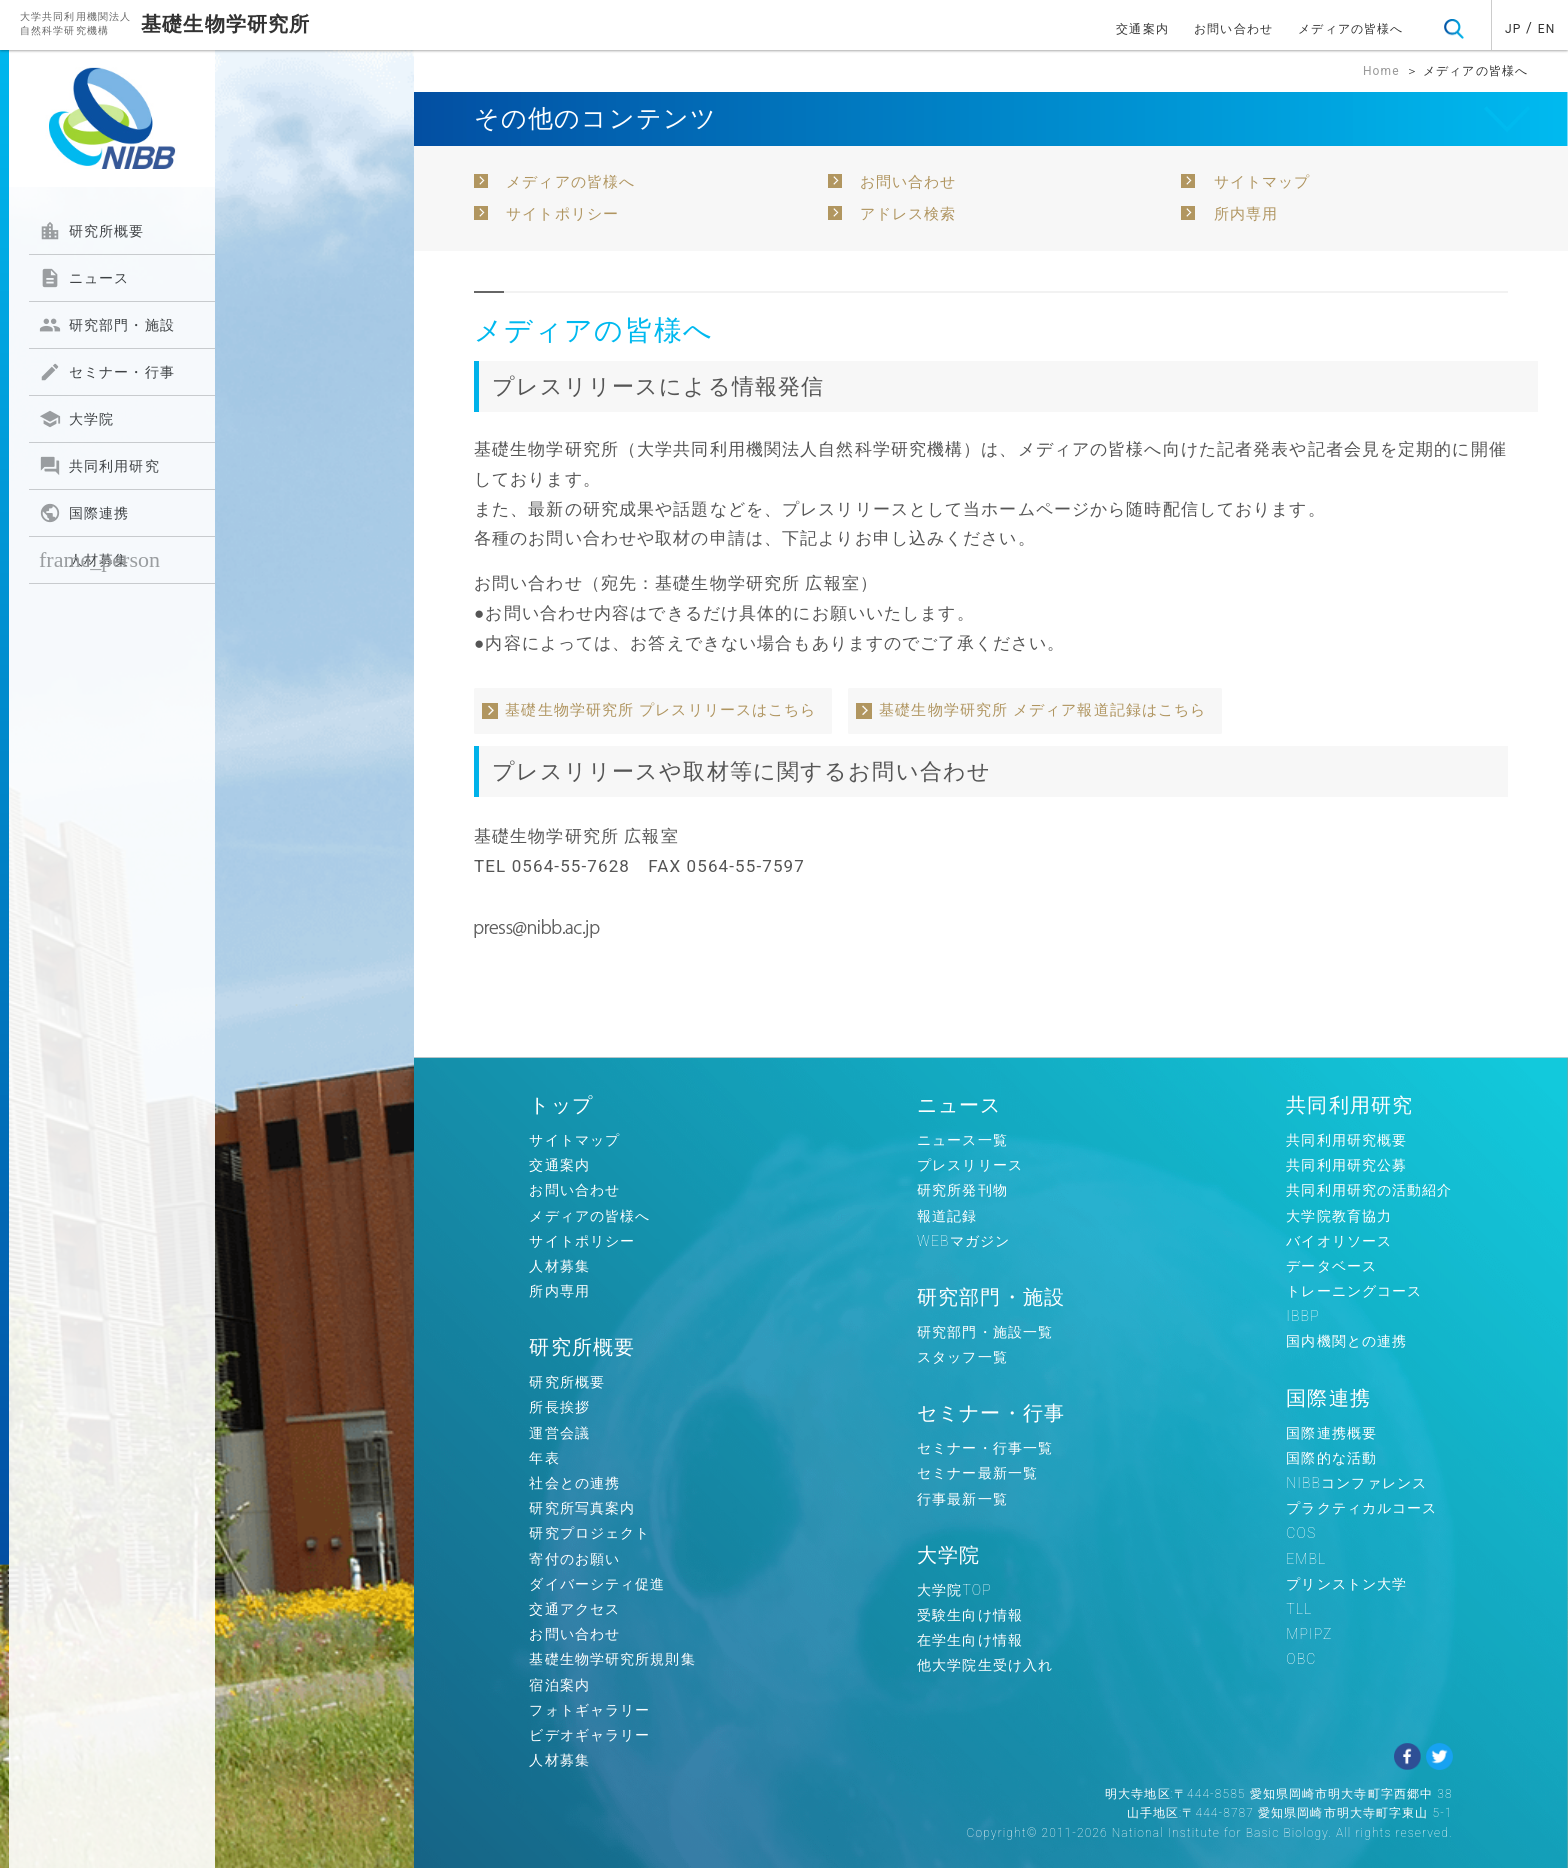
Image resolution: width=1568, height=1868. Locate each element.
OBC (1301, 1659)
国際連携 (84, 513)
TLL (1299, 1609)
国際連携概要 (1331, 1433)
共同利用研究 (99, 466)
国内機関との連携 (1346, 1341)
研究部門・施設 (107, 325)
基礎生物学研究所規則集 (612, 1659)
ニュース (84, 278)
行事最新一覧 (962, 1499)
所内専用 (1246, 214)
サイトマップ (1262, 182)
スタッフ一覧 (962, 1357)
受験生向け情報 (970, 1615)
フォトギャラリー (589, 1710)
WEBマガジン (963, 1241)
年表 (544, 1458)
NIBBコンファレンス (1356, 1483)
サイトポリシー (562, 214)
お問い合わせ (1233, 29)
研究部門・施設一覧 (985, 1332)
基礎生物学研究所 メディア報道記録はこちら (1042, 710)
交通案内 (1142, 29)
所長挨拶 (559, 1407)
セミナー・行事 (107, 372)
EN (1547, 29)
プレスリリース (970, 1165)
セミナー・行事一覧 (985, 1448)
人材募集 (99, 559)
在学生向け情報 (970, 1640)
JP (1513, 29)
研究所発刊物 (962, 1190)
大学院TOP (954, 1590)
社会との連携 (574, 1483)
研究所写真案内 (582, 1508)
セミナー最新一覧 (977, 1473)
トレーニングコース (1354, 1291)
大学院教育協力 (1339, 1216)
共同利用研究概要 (1346, 1140)
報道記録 (947, 1216)
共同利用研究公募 (1346, 1165)
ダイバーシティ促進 (597, 1584)
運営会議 (559, 1433)
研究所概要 (92, 231)
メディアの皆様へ (1350, 29)
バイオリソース (1339, 1241)
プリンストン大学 (1346, 1584)
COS (1301, 1533)
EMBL (1306, 1559)
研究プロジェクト (589, 1533)
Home (1381, 71)
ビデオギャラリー (589, 1735)
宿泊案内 (559, 1685)
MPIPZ (1309, 1634)
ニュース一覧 (962, 1140)
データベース (1331, 1266)
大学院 (76, 419)
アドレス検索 (908, 214)
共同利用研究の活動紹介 (1369, 1190)
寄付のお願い (574, 1559)
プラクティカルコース (1361, 1508)
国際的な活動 (1331, 1458)
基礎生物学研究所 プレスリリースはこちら (660, 710)
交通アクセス (574, 1609)
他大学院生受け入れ (985, 1665)
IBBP (1302, 1316)
